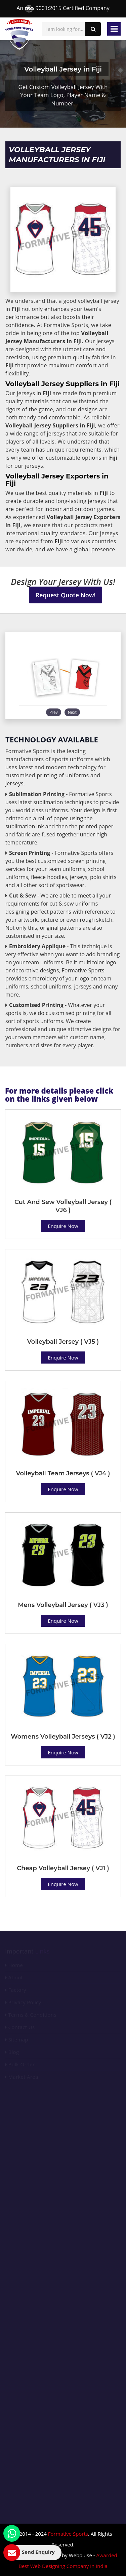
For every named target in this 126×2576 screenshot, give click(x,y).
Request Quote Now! (66, 595)
